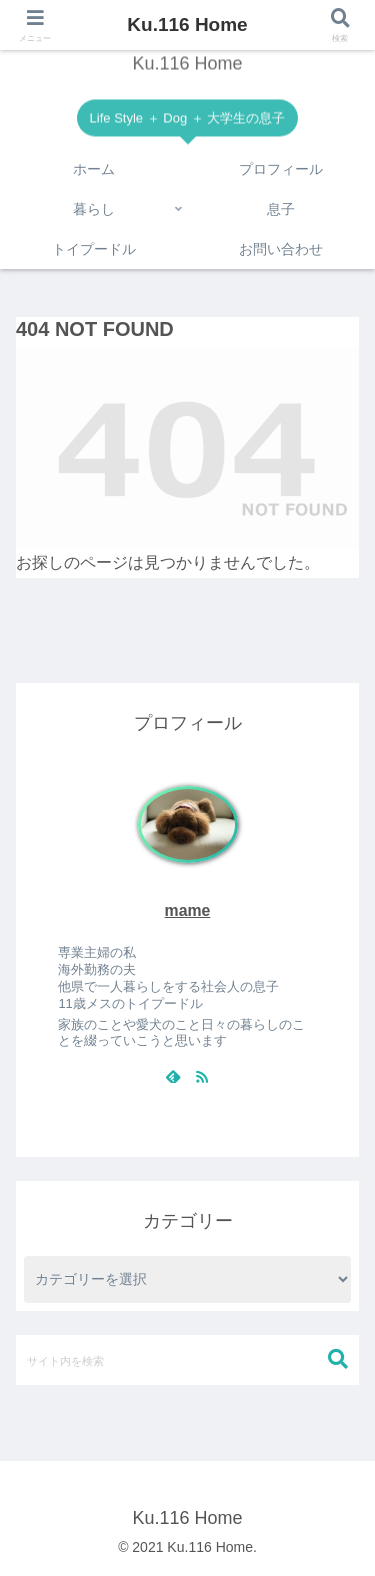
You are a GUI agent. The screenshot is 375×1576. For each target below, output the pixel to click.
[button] (338, 1359)
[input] (187, 1360)
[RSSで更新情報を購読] (202, 1076)
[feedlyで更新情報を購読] (173, 1076)
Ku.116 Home (187, 24)
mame (188, 910)
